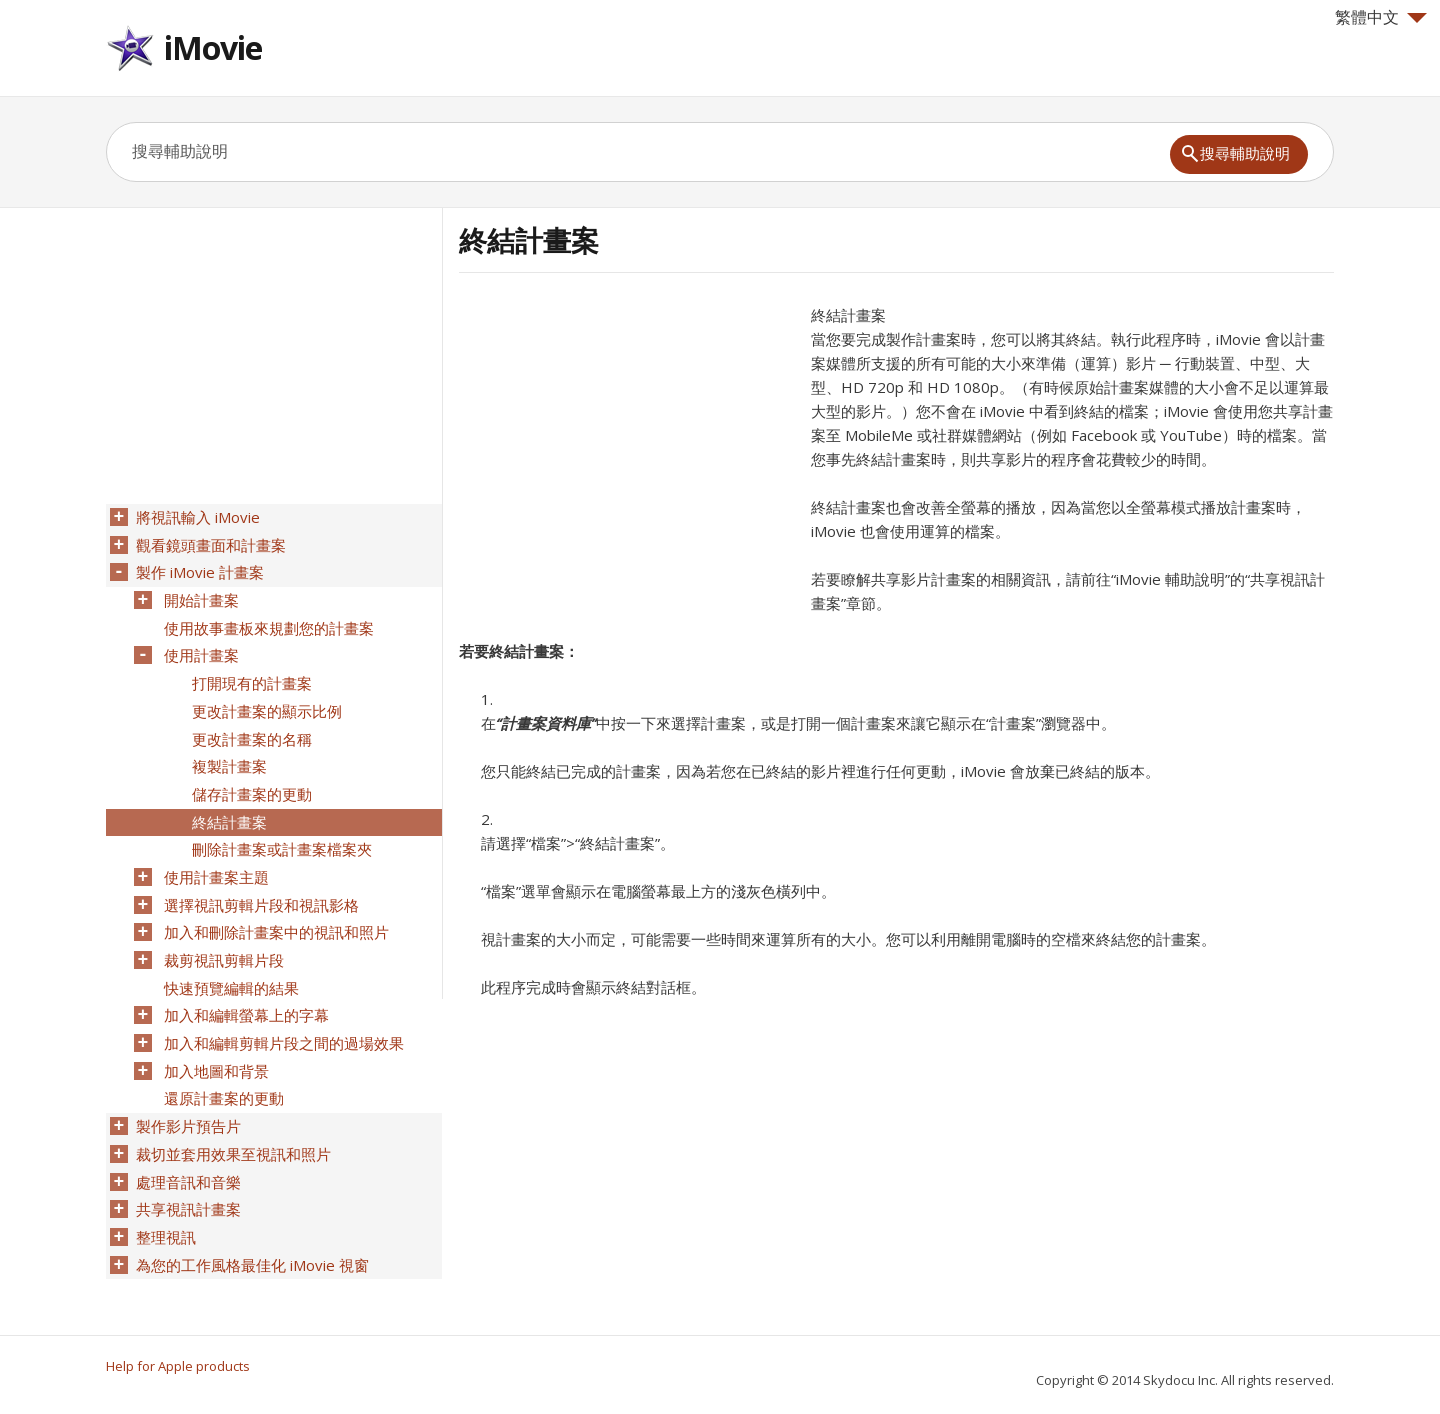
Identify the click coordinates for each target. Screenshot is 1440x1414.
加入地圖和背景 (214, 1037)
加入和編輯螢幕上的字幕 (244, 985)
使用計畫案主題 (214, 855)
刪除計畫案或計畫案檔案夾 (280, 829)
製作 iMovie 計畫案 (198, 569)
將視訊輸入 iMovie (196, 517)
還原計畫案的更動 (222, 1063)
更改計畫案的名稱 (250, 725)
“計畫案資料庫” (546, 723)
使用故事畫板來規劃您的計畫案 (267, 621)
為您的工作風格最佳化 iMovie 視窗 (250, 1219)
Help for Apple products (178, 1366)
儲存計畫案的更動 (250, 777)
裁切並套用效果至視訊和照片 (231, 1115)
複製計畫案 (227, 751)
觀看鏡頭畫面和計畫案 (209, 543)
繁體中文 (1381, 17)
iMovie (213, 47)
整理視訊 (164, 1193)
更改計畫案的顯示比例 (265, 699)
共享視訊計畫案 (186, 1167)
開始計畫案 (199, 595)
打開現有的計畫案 (250, 673)
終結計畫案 (227, 803)
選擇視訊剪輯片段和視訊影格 (259, 881)
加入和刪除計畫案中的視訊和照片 (274, 907)
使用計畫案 (199, 647)
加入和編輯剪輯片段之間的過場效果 (282, 1011)
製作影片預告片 (186, 1089)
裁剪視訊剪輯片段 (222, 933)
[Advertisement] (627, 443)
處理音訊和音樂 (186, 1141)
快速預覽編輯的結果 (229, 959)
